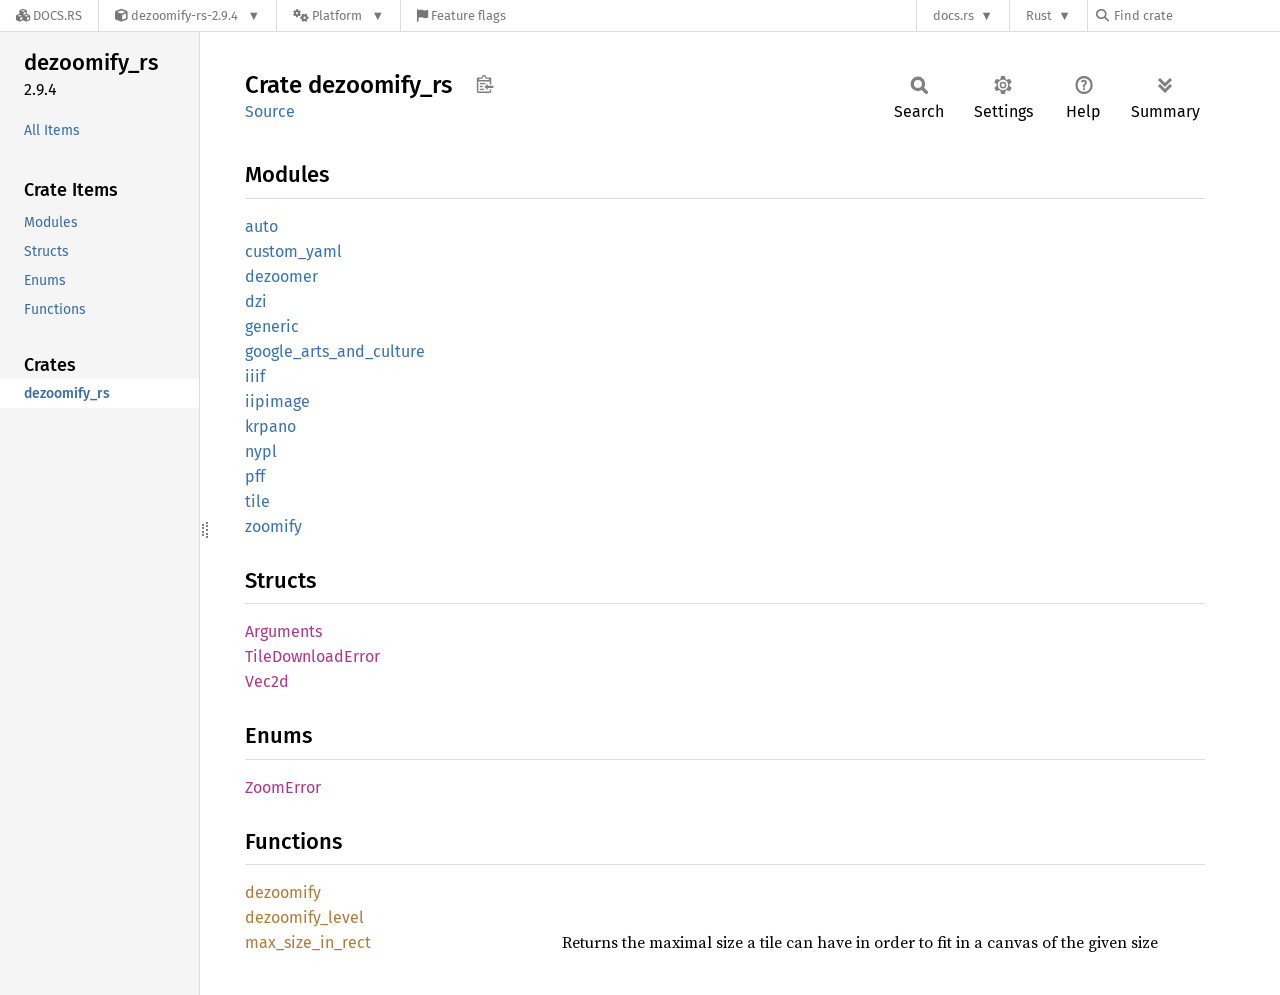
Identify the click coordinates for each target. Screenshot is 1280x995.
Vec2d (267, 681)
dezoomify (283, 892)
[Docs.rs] (49, 15)
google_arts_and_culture (335, 351)
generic (272, 326)
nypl (261, 451)
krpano (270, 426)
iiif (255, 376)
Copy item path (484, 84)
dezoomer (281, 276)
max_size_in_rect (308, 942)
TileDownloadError (312, 656)
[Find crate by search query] (1196, 15)
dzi (256, 301)
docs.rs (953, 15)
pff (255, 476)
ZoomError (283, 787)
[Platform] (338, 15)
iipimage (277, 401)
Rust (1039, 15)
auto (261, 226)
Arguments (283, 631)
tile (257, 501)
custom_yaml (293, 251)
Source (270, 111)
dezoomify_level (304, 917)
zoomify (273, 526)
